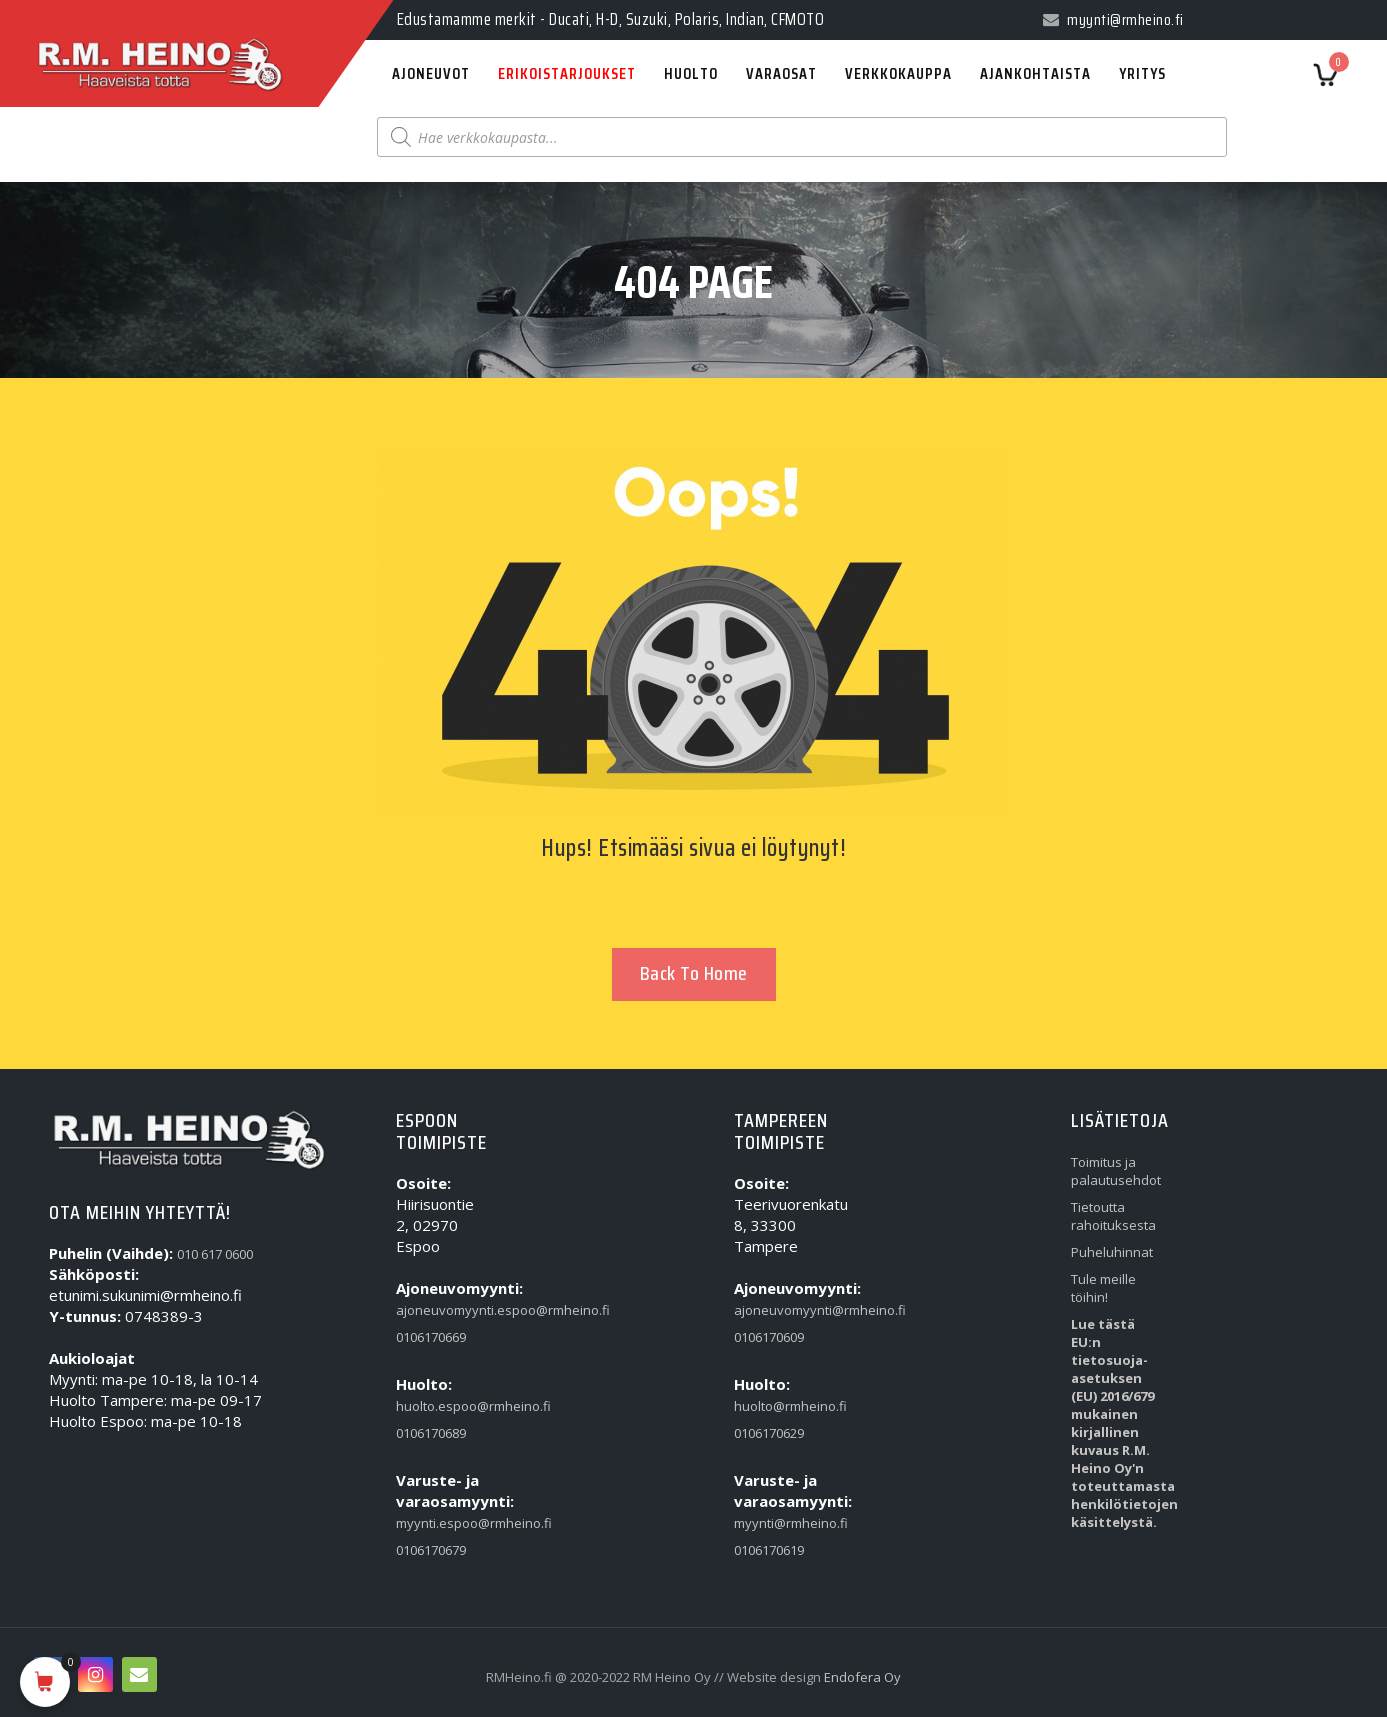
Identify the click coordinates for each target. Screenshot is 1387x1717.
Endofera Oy (862, 1677)
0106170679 (431, 1550)
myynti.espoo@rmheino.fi (437, 1523)
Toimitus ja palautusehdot (1112, 1171)
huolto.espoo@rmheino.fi (437, 1406)
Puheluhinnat (1112, 1252)
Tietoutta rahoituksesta (1112, 1216)
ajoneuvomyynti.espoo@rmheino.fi (437, 1310)
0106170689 (431, 1433)
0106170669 (431, 1337)
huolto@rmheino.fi (775, 1406)
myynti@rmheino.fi (775, 1523)
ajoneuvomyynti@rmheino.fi (775, 1310)
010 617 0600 (215, 1254)
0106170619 (769, 1550)
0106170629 (769, 1433)
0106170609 (769, 1337)
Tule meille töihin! (1103, 1288)
